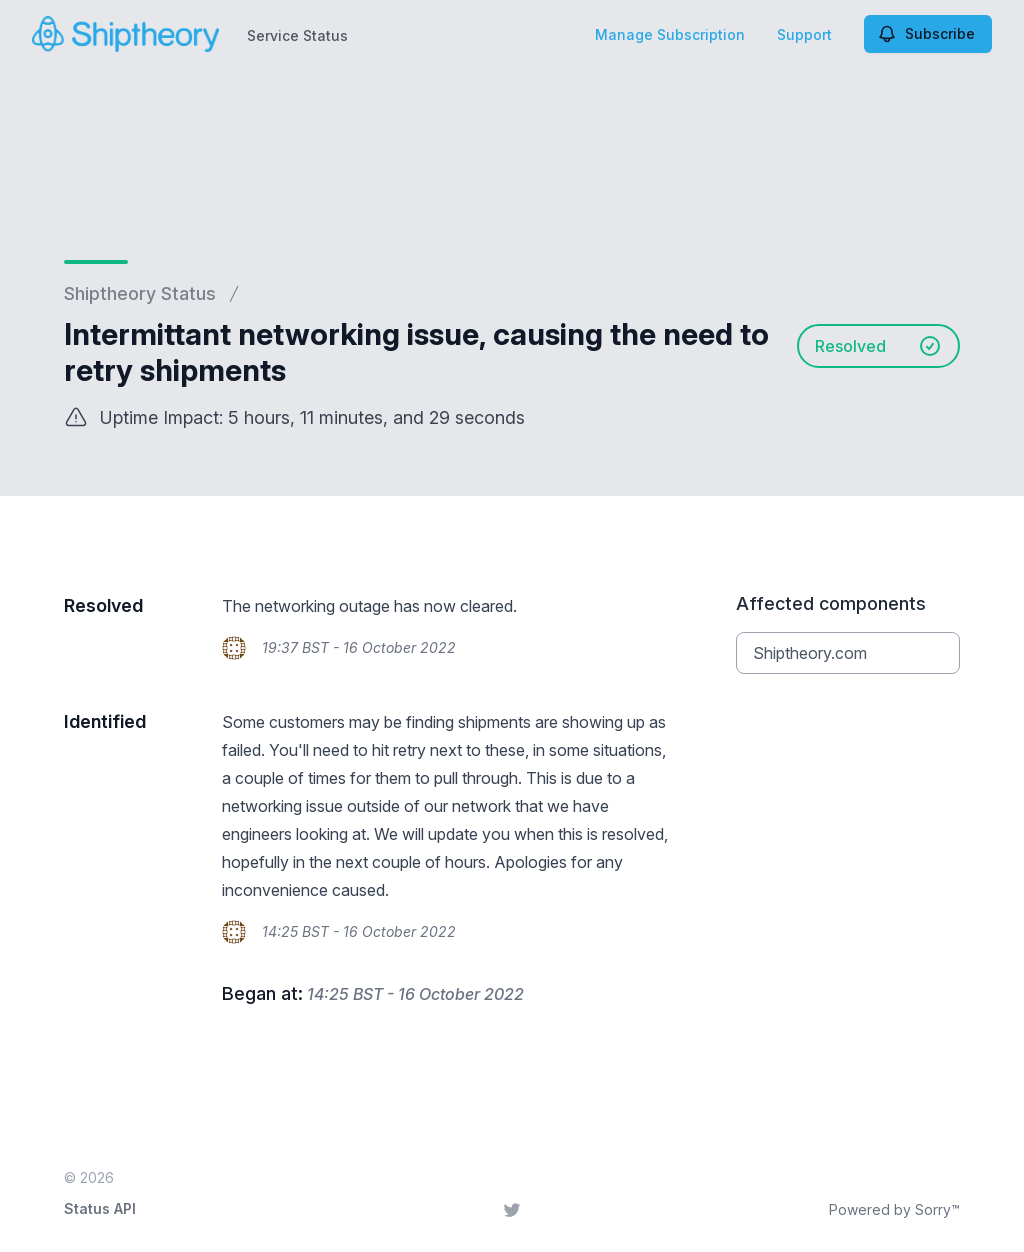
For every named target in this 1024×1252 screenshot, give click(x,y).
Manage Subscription (670, 34)
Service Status (297, 35)
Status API (100, 1208)
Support (804, 34)
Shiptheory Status (140, 293)
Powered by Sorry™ (894, 1209)
